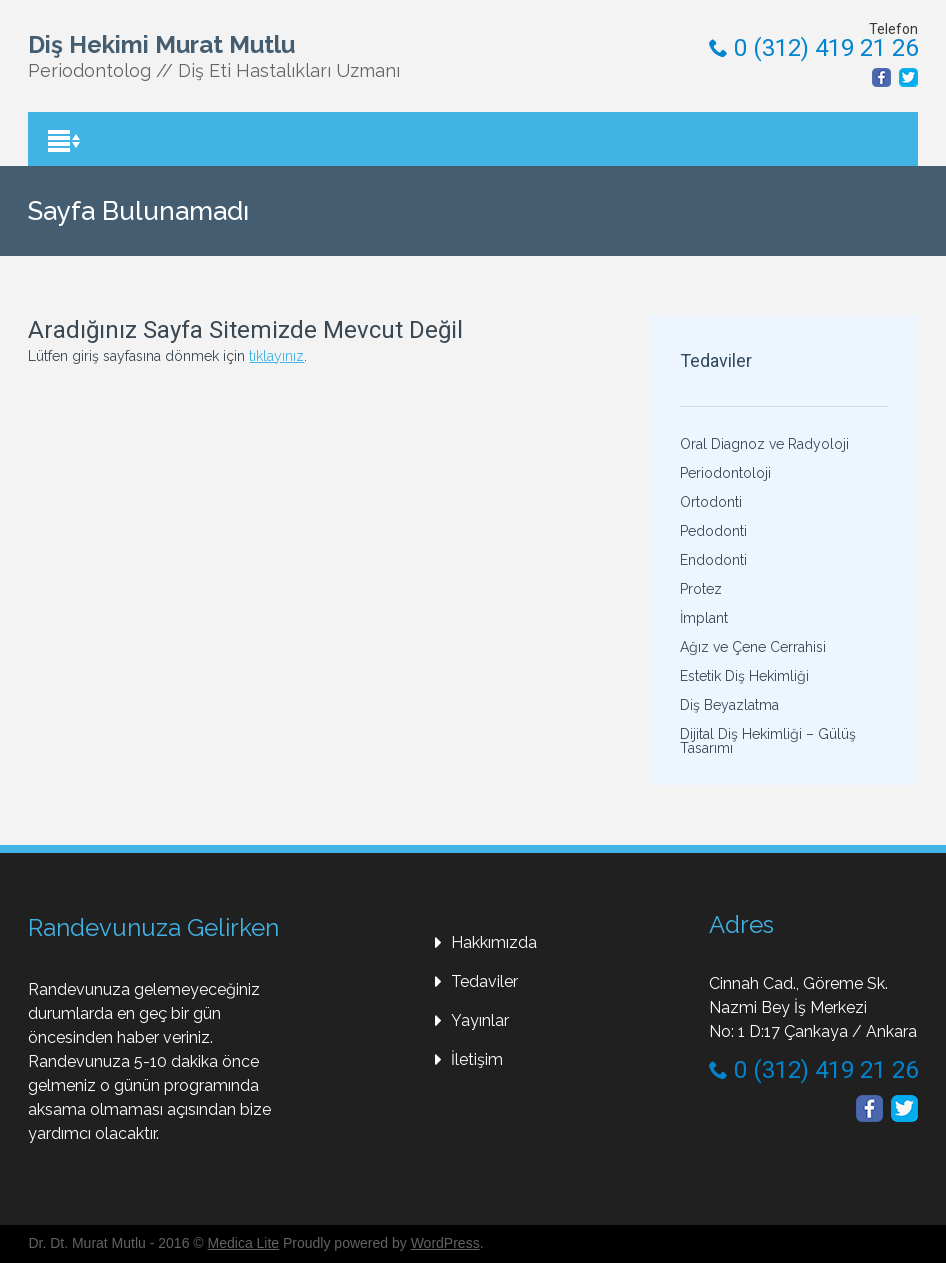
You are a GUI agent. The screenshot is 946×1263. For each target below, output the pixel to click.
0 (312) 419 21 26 (813, 48)
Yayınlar (480, 1020)
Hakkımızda (494, 942)
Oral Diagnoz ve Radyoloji (764, 444)
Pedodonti (713, 531)
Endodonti (713, 560)
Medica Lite (244, 1243)
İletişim (477, 1059)
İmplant (704, 618)
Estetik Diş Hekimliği (744, 676)
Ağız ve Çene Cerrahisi (753, 647)
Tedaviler (484, 981)
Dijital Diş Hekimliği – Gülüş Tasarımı (768, 741)
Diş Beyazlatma (729, 705)
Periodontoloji (725, 473)
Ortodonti (711, 502)
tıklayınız (276, 356)
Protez (701, 589)
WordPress (445, 1243)
